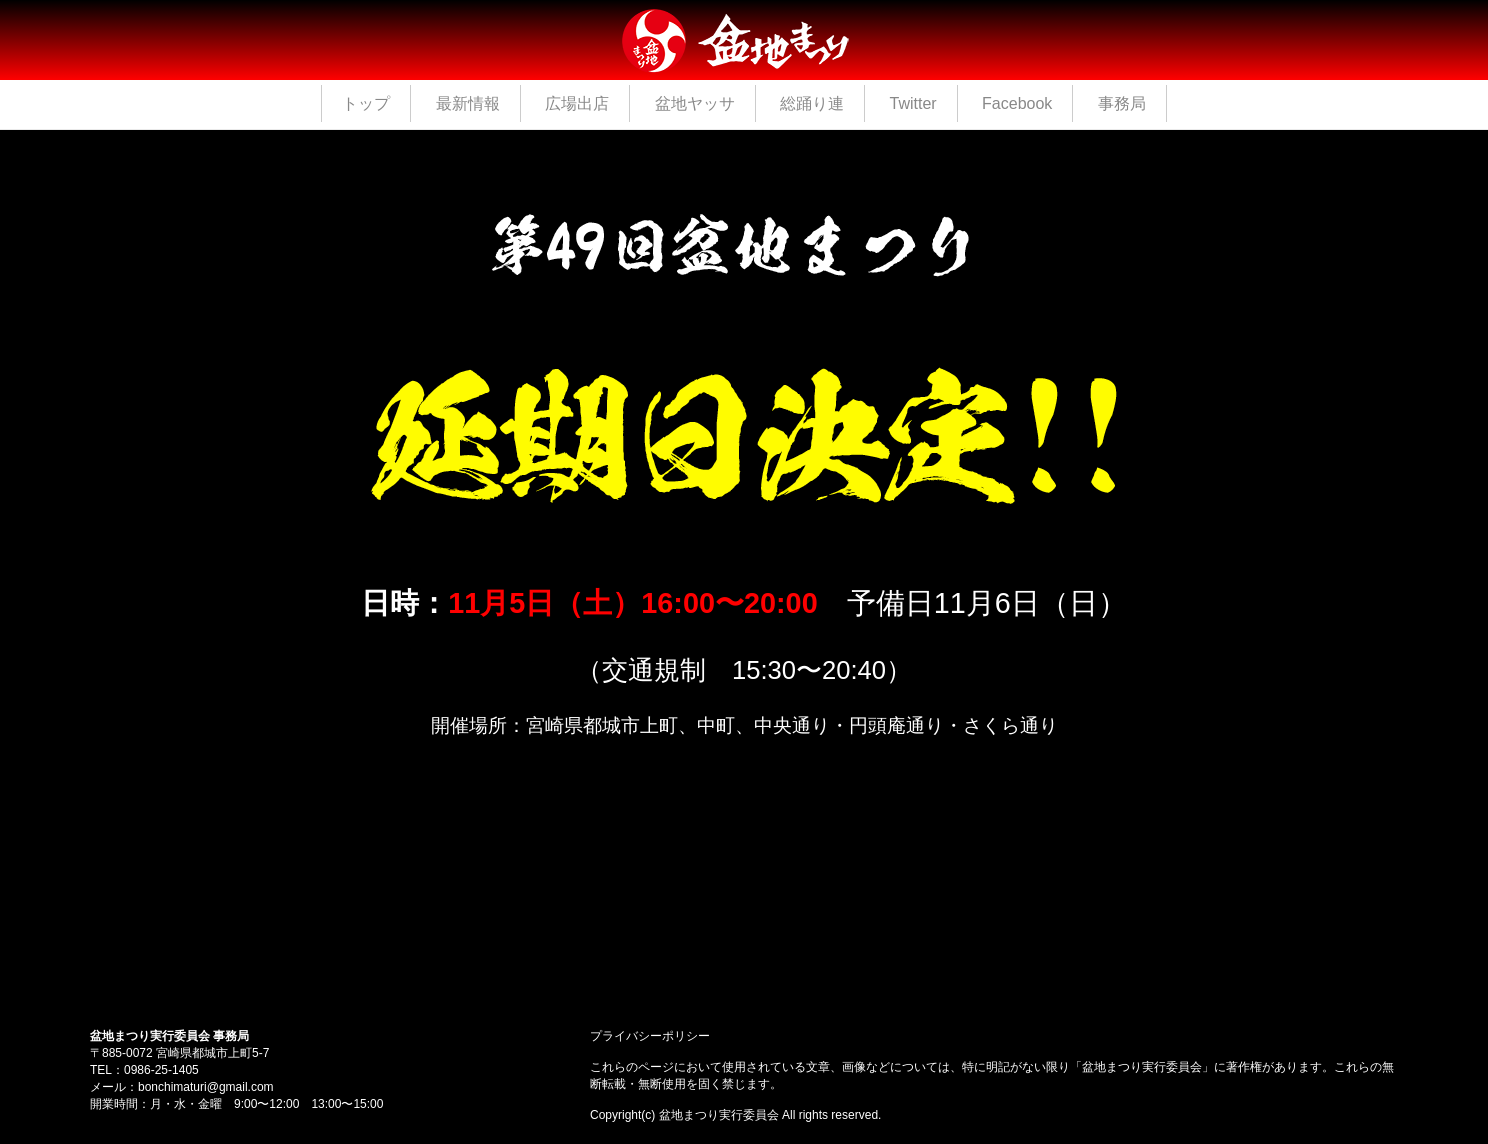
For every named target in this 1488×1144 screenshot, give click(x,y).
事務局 (1122, 103)
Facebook (1017, 103)
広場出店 (577, 103)
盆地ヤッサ (695, 103)
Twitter (912, 103)
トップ (366, 103)
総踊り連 (812, 103)
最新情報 (468, 103)
